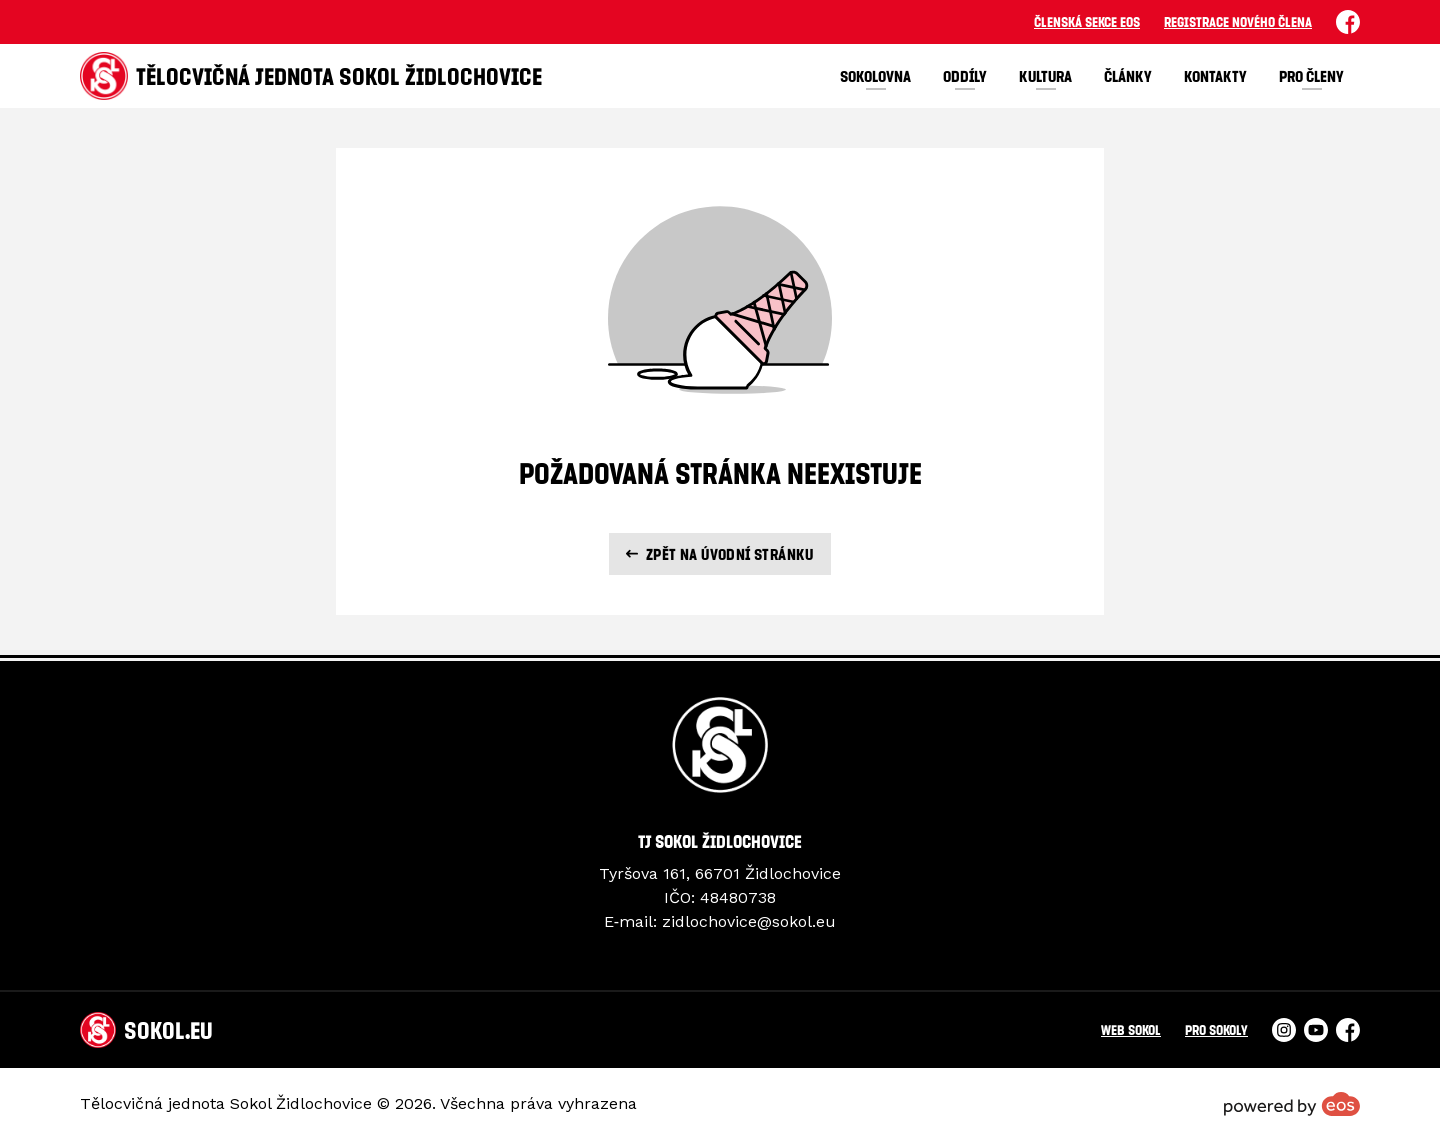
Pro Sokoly (1216, 1029)
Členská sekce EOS (1087, 21)
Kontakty (1215, 76)
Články (1128, 76)
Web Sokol (1131, 1029)
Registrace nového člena (1238, 21)
